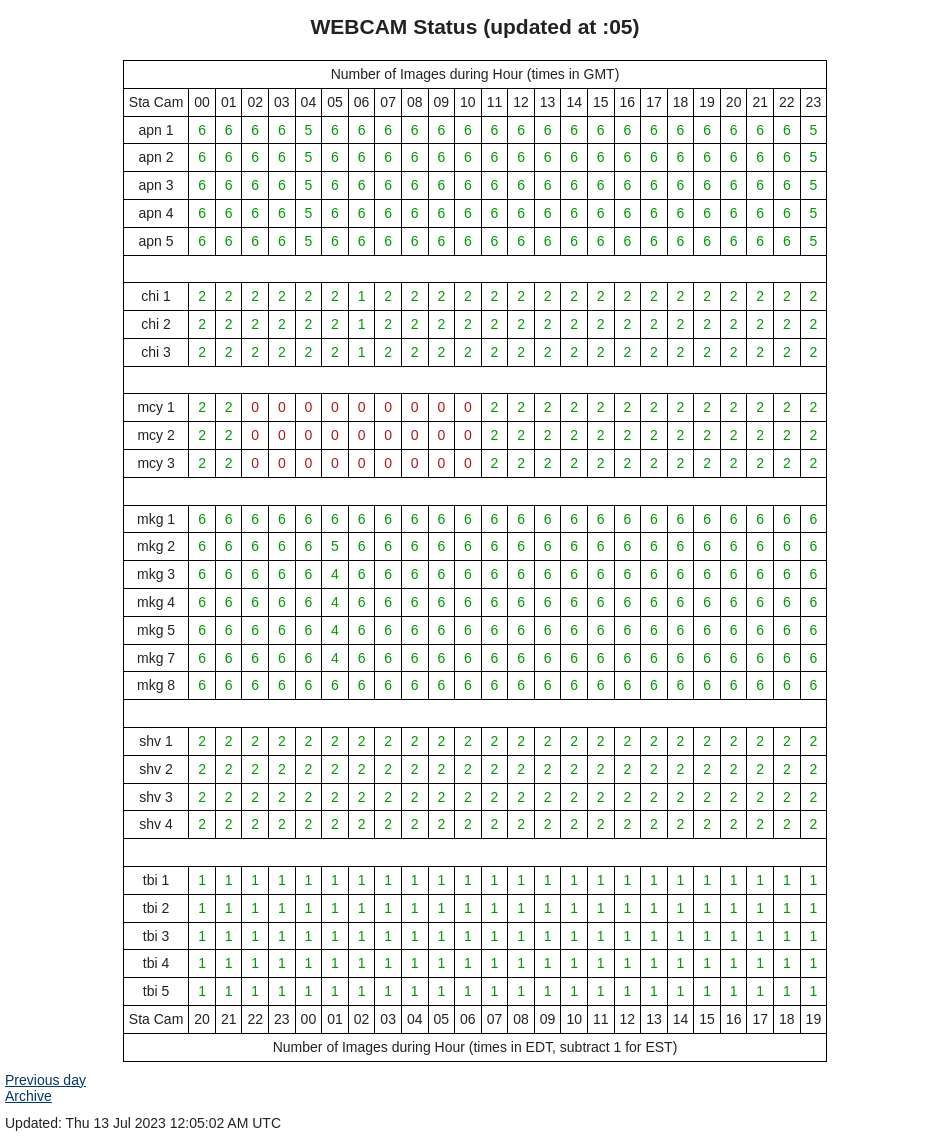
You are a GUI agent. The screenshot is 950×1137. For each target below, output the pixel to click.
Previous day (45, 1080)
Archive (28, 1096)
